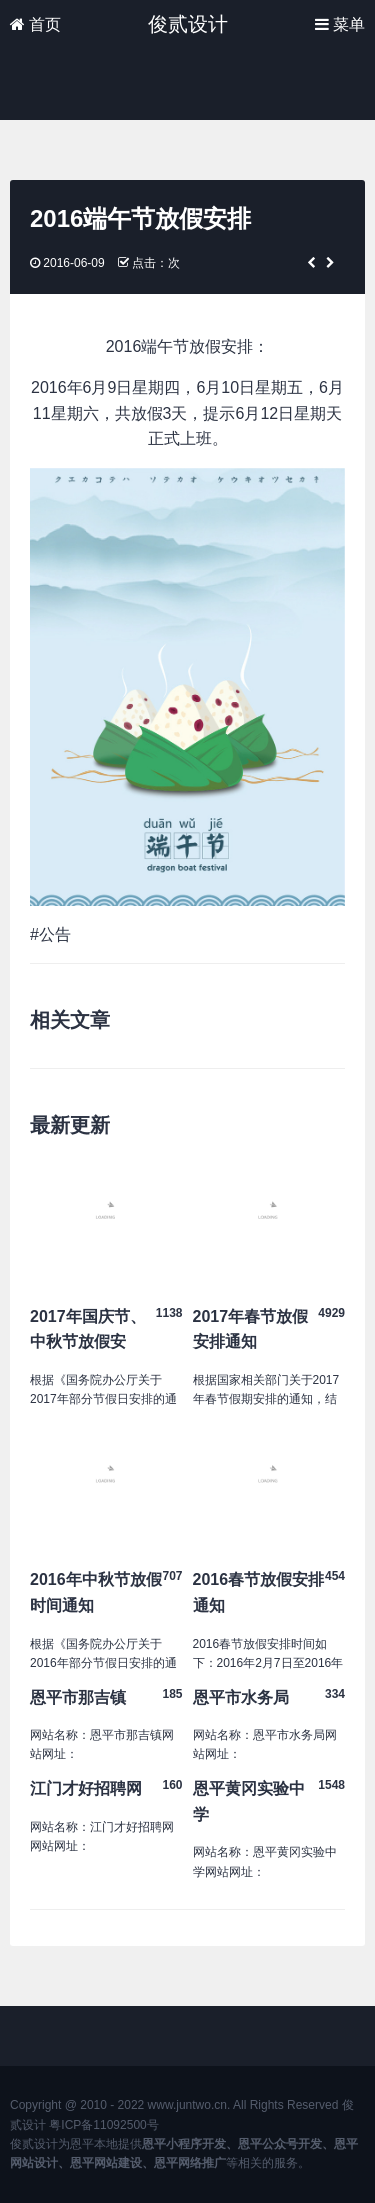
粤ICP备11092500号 (103, 2125)
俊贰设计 (188, 24)
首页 (35, 24)
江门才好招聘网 (86, 1788)
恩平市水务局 (241, 1697)
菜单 (340, 24)
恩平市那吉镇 (78, 1697)
